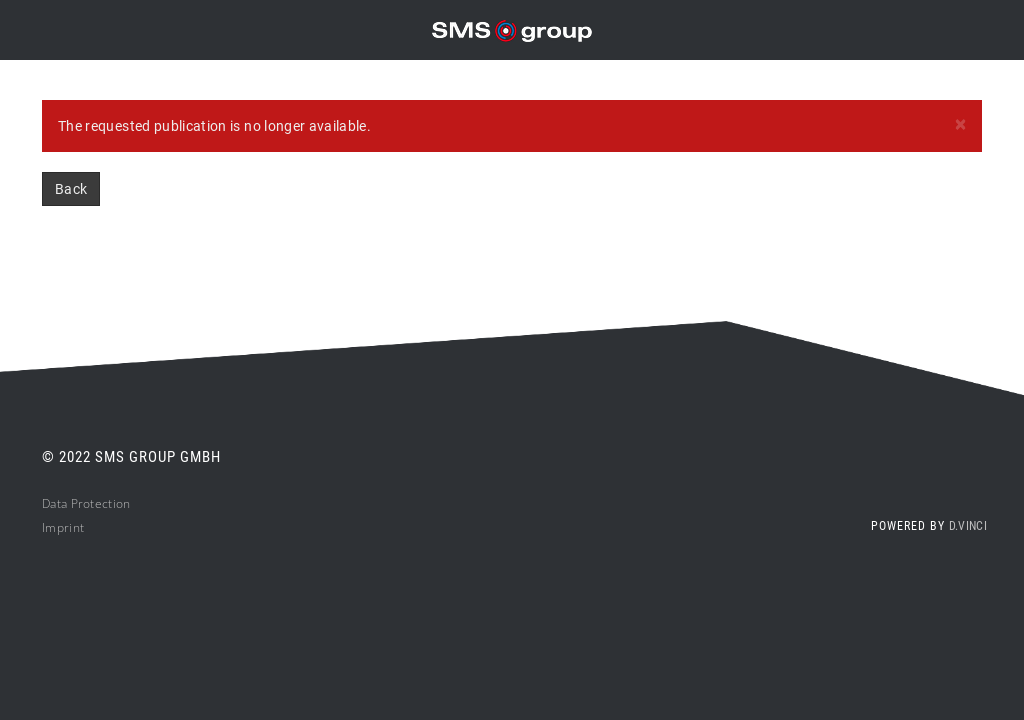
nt (79, 527)
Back (71, 189)
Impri (57, 527)
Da (49, 503)
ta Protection (94, 503)
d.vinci (968, 526)
